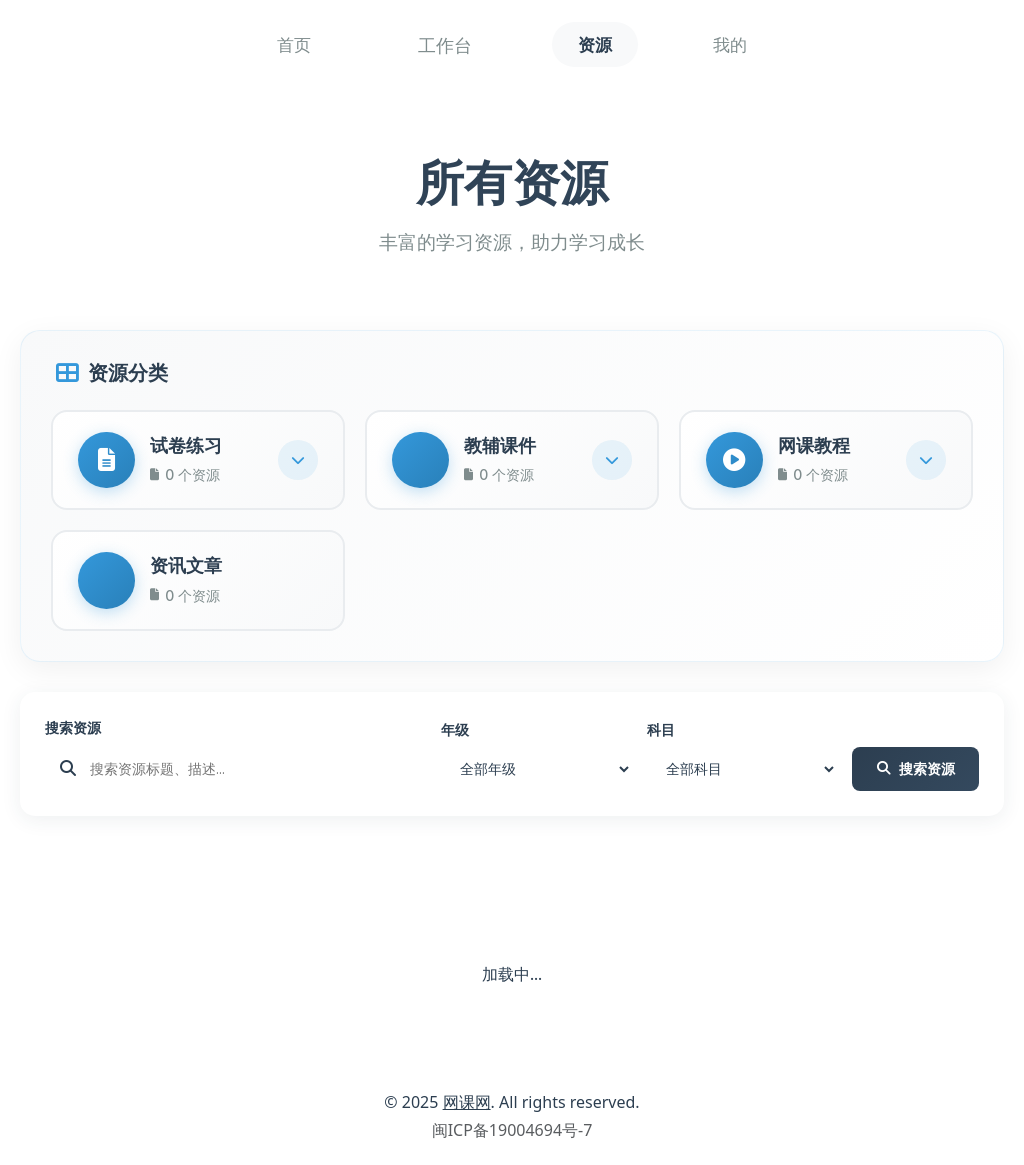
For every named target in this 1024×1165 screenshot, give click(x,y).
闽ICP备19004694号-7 (512, 1137)
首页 (281, 45)
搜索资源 (73, 734)
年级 (455, 736)
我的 (743, 45)
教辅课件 (503, 446)
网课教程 (817, 446)
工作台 (438, 45)
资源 (595, 45)
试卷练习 (189, 446)
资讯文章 (189, 570)
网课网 (467, 1109)
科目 (661, 736)
